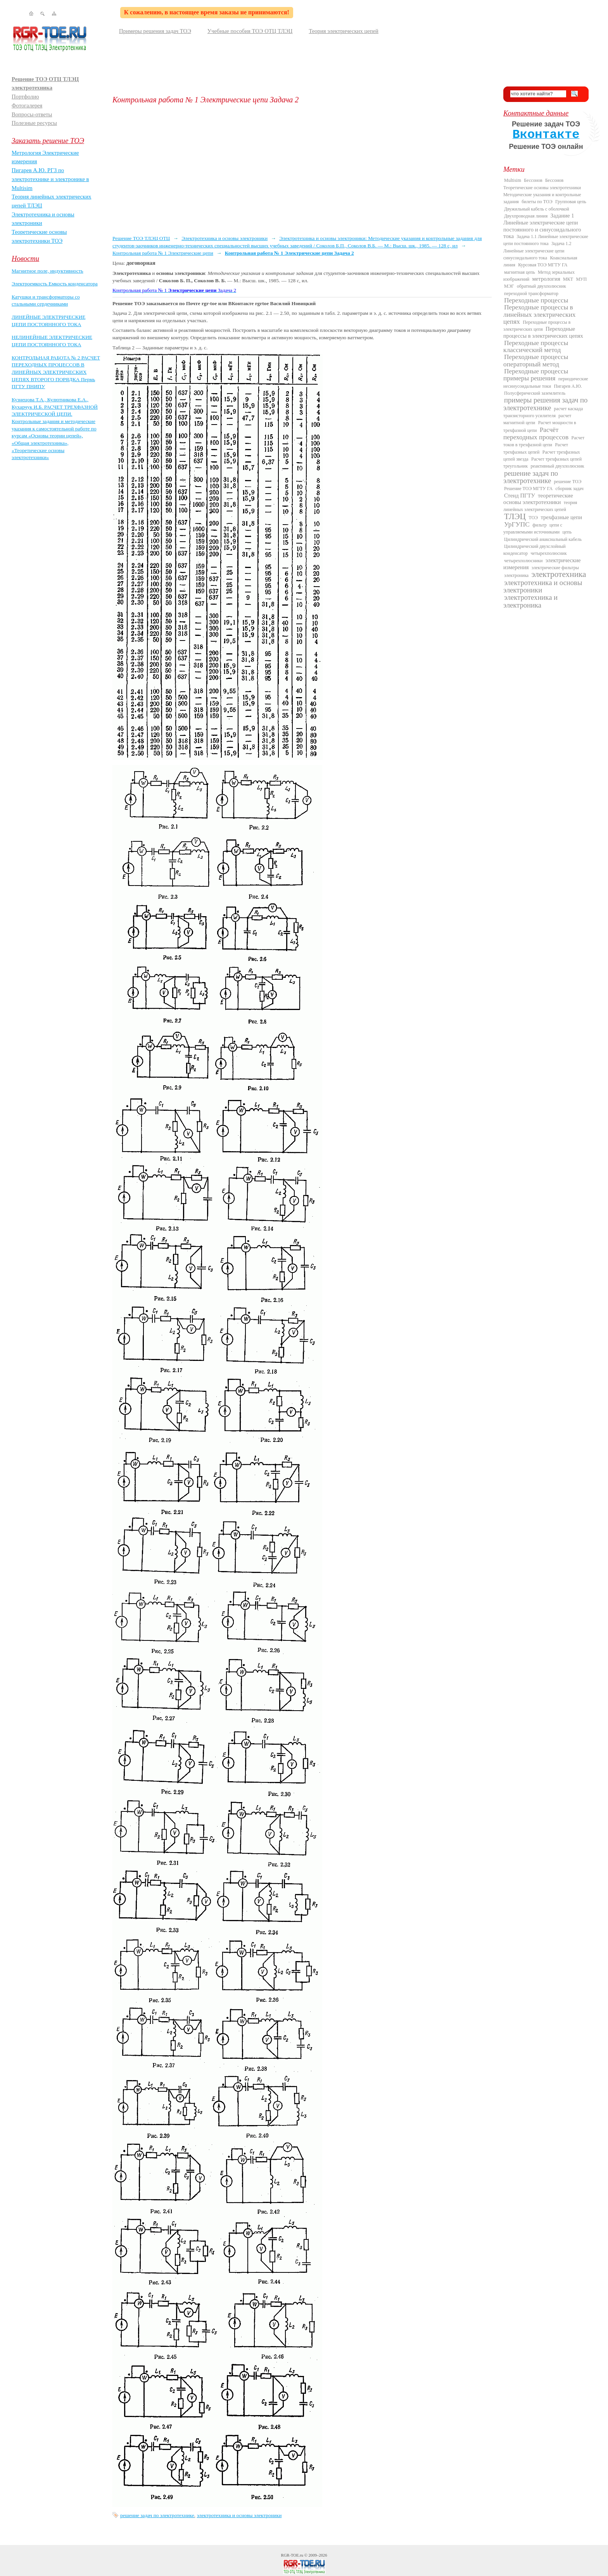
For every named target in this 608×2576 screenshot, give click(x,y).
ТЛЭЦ (515, 516)
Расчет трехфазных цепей (535, 448)
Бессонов (533, 180)
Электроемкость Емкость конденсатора (55, 284)
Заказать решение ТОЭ (48, 140)
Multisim (512, 180)
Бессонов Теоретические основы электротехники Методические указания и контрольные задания (542, 191)
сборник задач (569, 488)
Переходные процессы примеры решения (535, 375)
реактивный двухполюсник (557, 466)
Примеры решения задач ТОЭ (155, 31)
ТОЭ (533, 517)
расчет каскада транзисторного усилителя (543, 412)
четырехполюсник (548, 553)
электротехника (558, 574)
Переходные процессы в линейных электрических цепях (539, 314)
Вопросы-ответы (32, 114)
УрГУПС (517, 524)
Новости (25, 258)
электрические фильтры (555, 567)
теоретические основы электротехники (538, 498)
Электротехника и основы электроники (224, 238)
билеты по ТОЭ (537, 201)
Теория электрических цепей (343, 31)
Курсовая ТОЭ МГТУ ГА (542, 265)
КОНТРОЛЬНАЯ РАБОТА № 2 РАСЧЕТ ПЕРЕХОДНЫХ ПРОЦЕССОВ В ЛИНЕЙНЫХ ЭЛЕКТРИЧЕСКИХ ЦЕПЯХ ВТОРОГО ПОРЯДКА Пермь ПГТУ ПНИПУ (56, 372)
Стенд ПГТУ (519, 495)
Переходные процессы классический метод (535, 346)
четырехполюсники (523, 560)
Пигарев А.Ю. (568, 386)
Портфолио (25, 96)
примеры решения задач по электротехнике (545, 403)
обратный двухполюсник (541, 286)
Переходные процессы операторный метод (535, 360)
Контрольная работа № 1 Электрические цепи (162, 253)
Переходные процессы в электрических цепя (536, 325)
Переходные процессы (536, 300)
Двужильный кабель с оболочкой (536, 209)
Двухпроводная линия (526, 216)
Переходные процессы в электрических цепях (543, 332)
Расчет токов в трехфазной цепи (543, 441)
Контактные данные (535, 113)
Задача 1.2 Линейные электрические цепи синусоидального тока (537, 251)
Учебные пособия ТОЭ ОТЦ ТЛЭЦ (250, 31)
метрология (546, 279)
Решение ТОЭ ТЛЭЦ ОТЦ (141, 238)
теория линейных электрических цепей (540, 506)
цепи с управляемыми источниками (532, 528)
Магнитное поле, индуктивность (47, 271)
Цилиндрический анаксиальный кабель (543, 539)
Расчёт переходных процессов (535, 433)
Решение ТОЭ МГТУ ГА (528, 488)
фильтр (539, 525)
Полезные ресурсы (34, 123)
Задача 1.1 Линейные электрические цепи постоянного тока (545, 240)
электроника (516, 575)
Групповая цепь (570, 201)
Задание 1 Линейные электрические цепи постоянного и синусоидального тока (542, 225)
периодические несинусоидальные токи (545, 382)
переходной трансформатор (531, 293)
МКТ (568, 279)
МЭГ (509, 286)
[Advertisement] (302, 169)
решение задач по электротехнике (157, 2515)
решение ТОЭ (568, 481)
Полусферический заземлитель (534, 393)
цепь (567, 532)
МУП (581, 279)
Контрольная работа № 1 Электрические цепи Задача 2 (289, 253)
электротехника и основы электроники (239, 2515)
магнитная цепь (519, 272)
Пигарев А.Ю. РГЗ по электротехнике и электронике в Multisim (50, 179)
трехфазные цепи (561, 517)
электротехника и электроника (530, 601)
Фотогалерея (27, 105)
